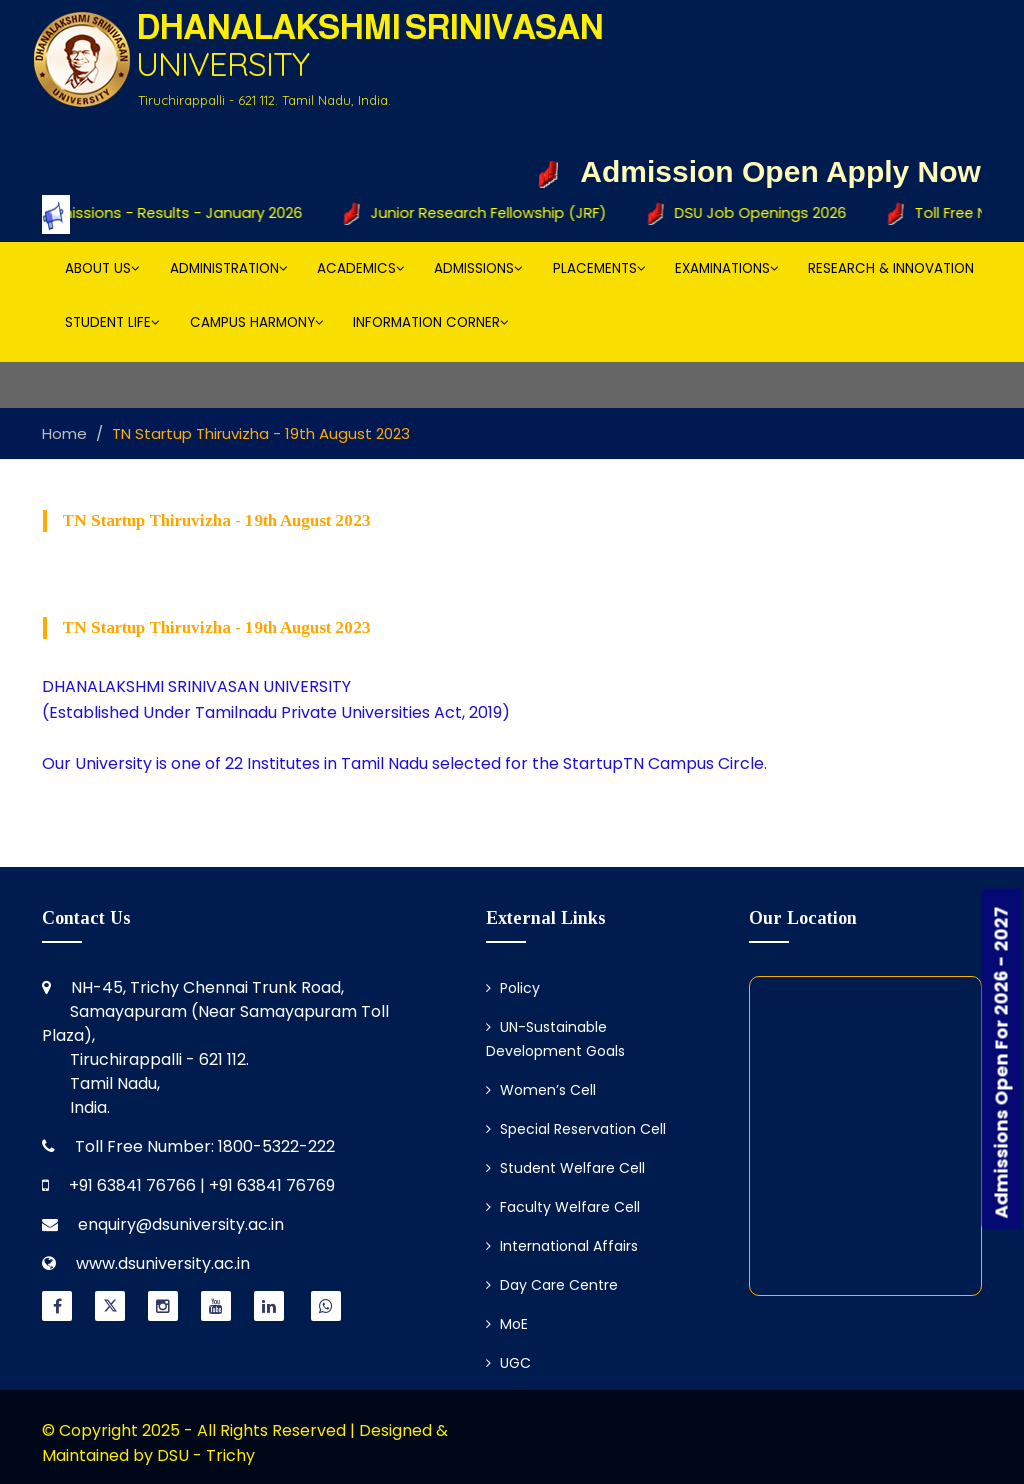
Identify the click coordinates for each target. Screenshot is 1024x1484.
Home (64, 433)
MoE (507, 1324)
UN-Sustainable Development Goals (555, 1039)
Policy (513, 988)
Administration (229, 268)
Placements (599, 268)
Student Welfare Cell (565, 1168)
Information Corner (431, 322)
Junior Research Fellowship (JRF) (489, 214)
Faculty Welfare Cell (563, 1207)
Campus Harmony (257, 322)
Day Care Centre (552, 1285)
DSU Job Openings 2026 (759, 214)
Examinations (727, 268)
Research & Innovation (891, 268)
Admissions (478, 268)
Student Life (112, 322)
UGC (508, 1363)
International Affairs (562, 1246)
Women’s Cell (541, 1090)
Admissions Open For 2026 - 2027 (1001, 1062)
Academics (361, 268)
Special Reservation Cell (576, 1129)
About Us (102, 268)
